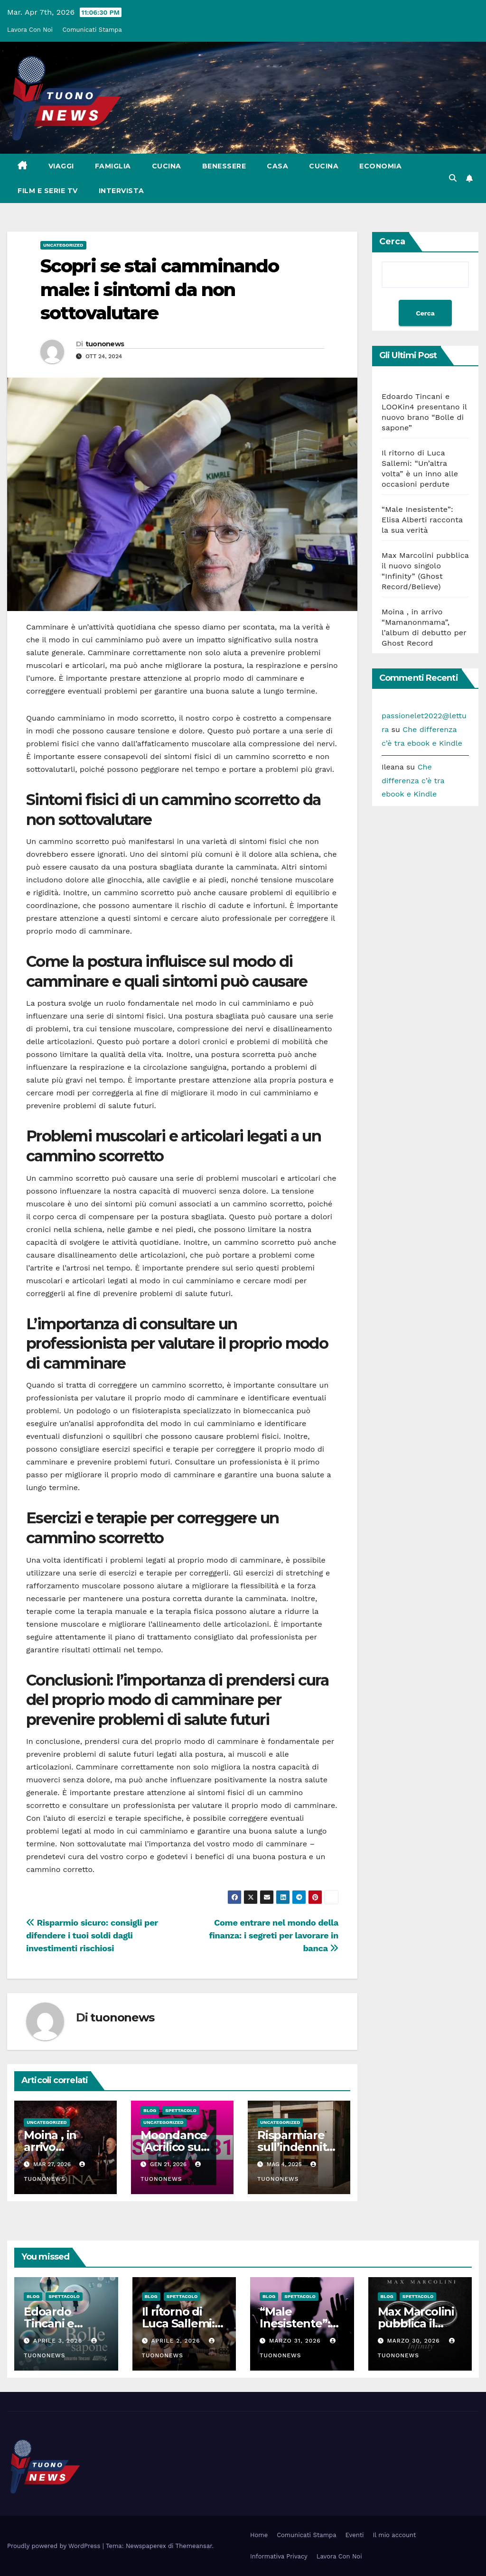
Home (259, 2535)
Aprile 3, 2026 (58, 2340)
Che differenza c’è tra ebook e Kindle (413, 780)
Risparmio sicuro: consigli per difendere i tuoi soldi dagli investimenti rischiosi (92, 1935)
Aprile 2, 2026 (176, 2340)
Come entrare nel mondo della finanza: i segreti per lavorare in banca (273, 1935)
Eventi (355, 2535)
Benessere (224, 166)
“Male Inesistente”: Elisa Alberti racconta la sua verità (422, 520)
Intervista (121, 190)
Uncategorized (63, 245)
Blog (149, 2110)
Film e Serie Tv (48, 190)
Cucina (166, 166)
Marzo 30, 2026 (414, 2340)
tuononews (104, 344)
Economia (380, 166)
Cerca (392, 241)
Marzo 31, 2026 (296, 2340)
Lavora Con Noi (30, 29)
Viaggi (61, 166)
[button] (453, 178)
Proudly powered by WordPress (55, 2545)
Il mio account (394, 2535)
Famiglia (113, 166)
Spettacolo (180, 2110)
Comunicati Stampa (92, 29)
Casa (277, 166)
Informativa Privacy (279, 2556)
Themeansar (194, 2545)
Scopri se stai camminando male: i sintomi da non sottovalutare (159, 289)
